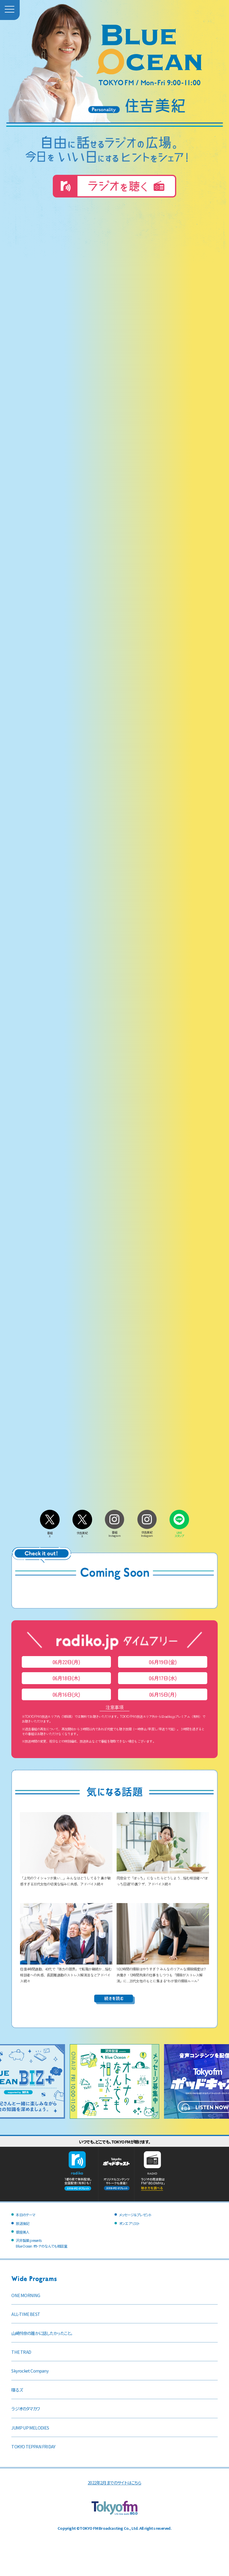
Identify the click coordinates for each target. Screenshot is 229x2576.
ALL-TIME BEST (25, 2314)
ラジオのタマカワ (25, 2408)
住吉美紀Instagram (147, 1532)
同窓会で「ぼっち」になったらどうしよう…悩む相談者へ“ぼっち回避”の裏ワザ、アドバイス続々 (163, 1877)
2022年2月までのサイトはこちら (114, 2482)
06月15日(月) (163, 1694)
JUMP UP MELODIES (30, 2427)
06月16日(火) (66, 1694)
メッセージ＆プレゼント (135, 2214)
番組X (50, 1533)
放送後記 (22, 2223)
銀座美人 (22, 2231)
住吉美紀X (82, 1533)
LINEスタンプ (179, 1533)
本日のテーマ (25, 2214)
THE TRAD (21, 2352)
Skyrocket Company (29, 2370)
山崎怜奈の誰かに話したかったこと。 (41, 2333)
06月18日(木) (66, 1678)
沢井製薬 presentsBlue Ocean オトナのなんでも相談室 (41, 2243)
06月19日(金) (163, 1662)
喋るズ (17, 2390)
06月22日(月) (66, 1662)
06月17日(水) (163, 1678)
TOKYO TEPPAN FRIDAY (33, 2446)
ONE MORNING (25, 2295)
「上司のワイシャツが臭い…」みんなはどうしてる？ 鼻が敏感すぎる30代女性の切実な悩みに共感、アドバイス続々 (66, 1877)
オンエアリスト (129, 2223)
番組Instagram (114, 1532)
